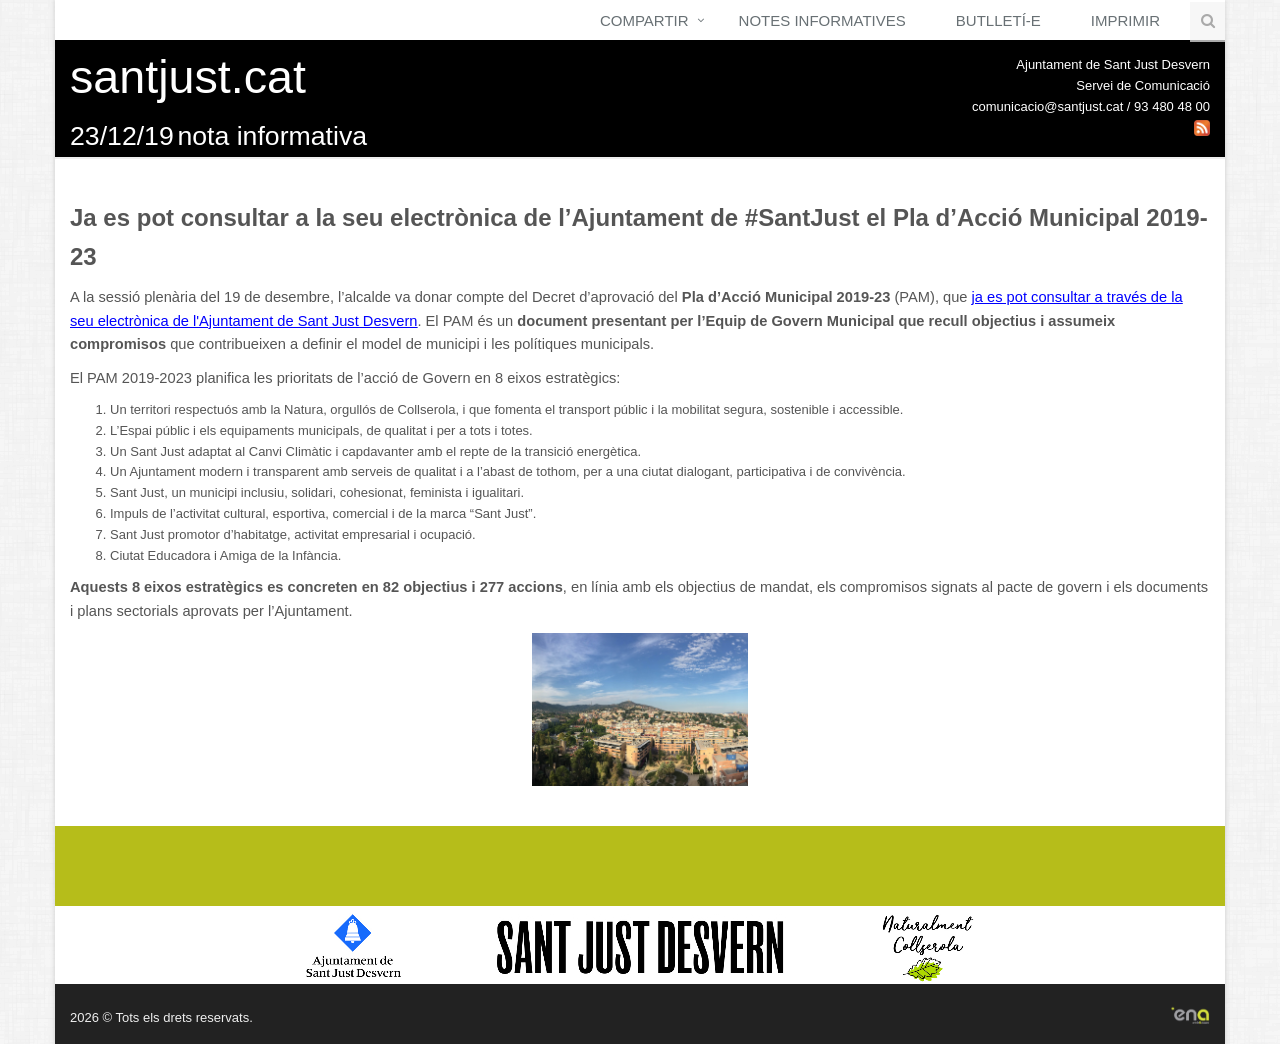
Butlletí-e (998, 20)
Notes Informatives (822, 20)
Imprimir (1125, 20)
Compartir (644, 20)
